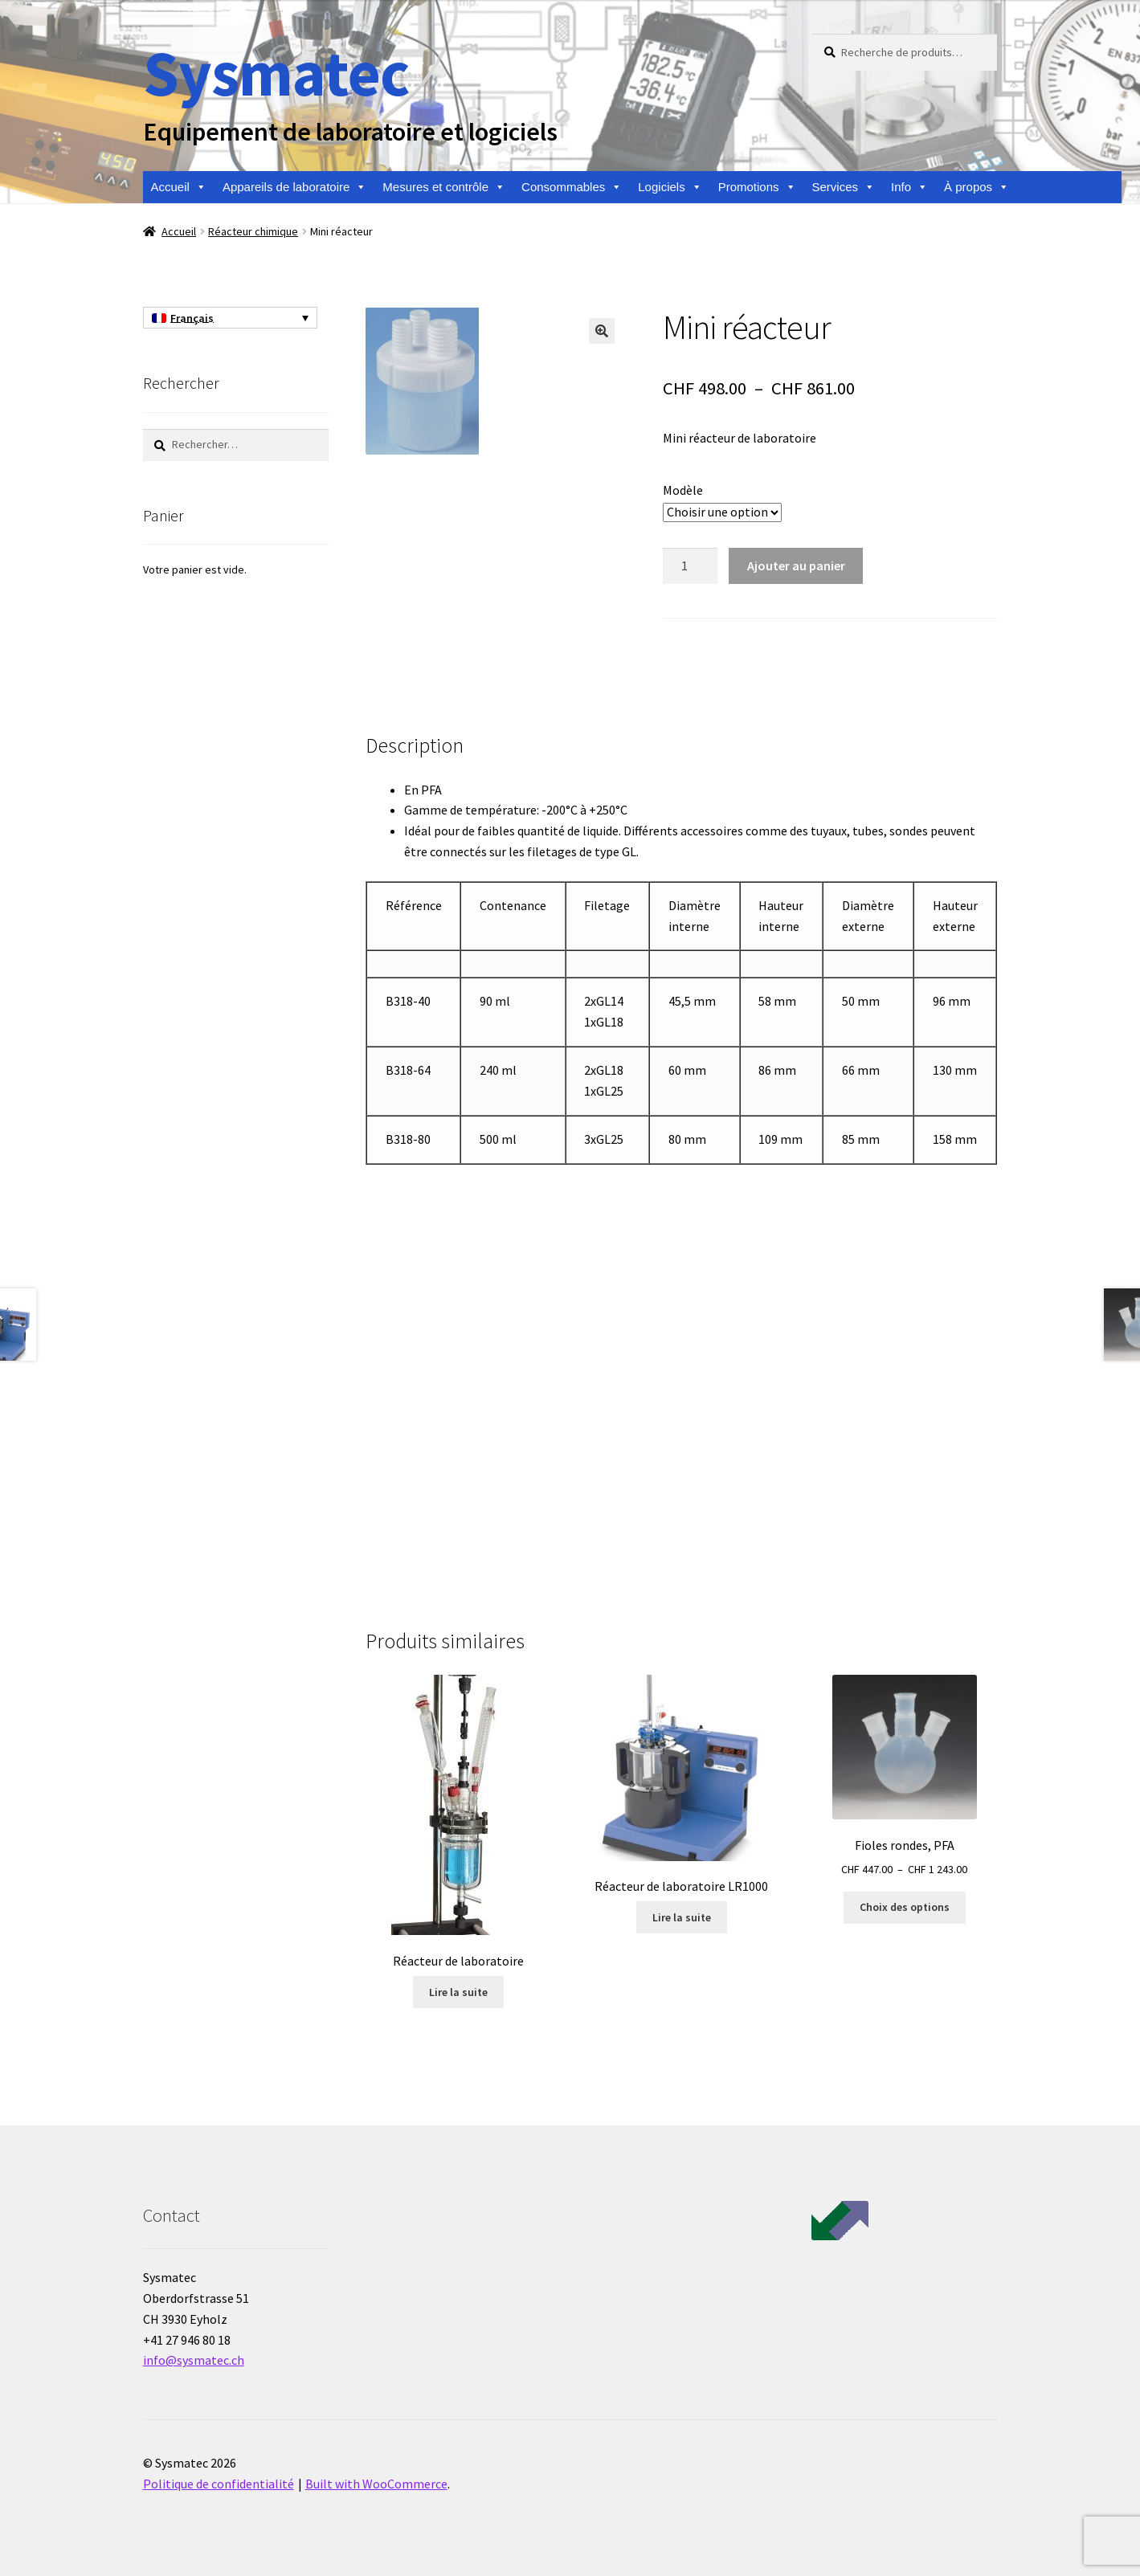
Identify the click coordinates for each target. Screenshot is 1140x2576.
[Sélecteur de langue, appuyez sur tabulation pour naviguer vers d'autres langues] (230, 318)
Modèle (683, 490)
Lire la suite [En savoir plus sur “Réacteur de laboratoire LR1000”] (681, 1917)
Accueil (178, 187)
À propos (976, 187)
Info (909, 187)
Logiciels (669, 187)
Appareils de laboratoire (294, 187)
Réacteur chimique (253, 231)
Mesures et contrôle (443, 187)
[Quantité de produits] (690, 566)
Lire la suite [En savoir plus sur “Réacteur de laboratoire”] (458, 1992)
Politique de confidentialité (218, 2484)
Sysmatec (276, 72)
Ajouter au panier (796, 565)
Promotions (757, 187)
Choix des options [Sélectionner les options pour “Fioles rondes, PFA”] (905, 1907)
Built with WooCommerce (376, 2484)
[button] (602, 331)
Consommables (571, 187)
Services (844, 187)
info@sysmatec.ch (193, 2360)
